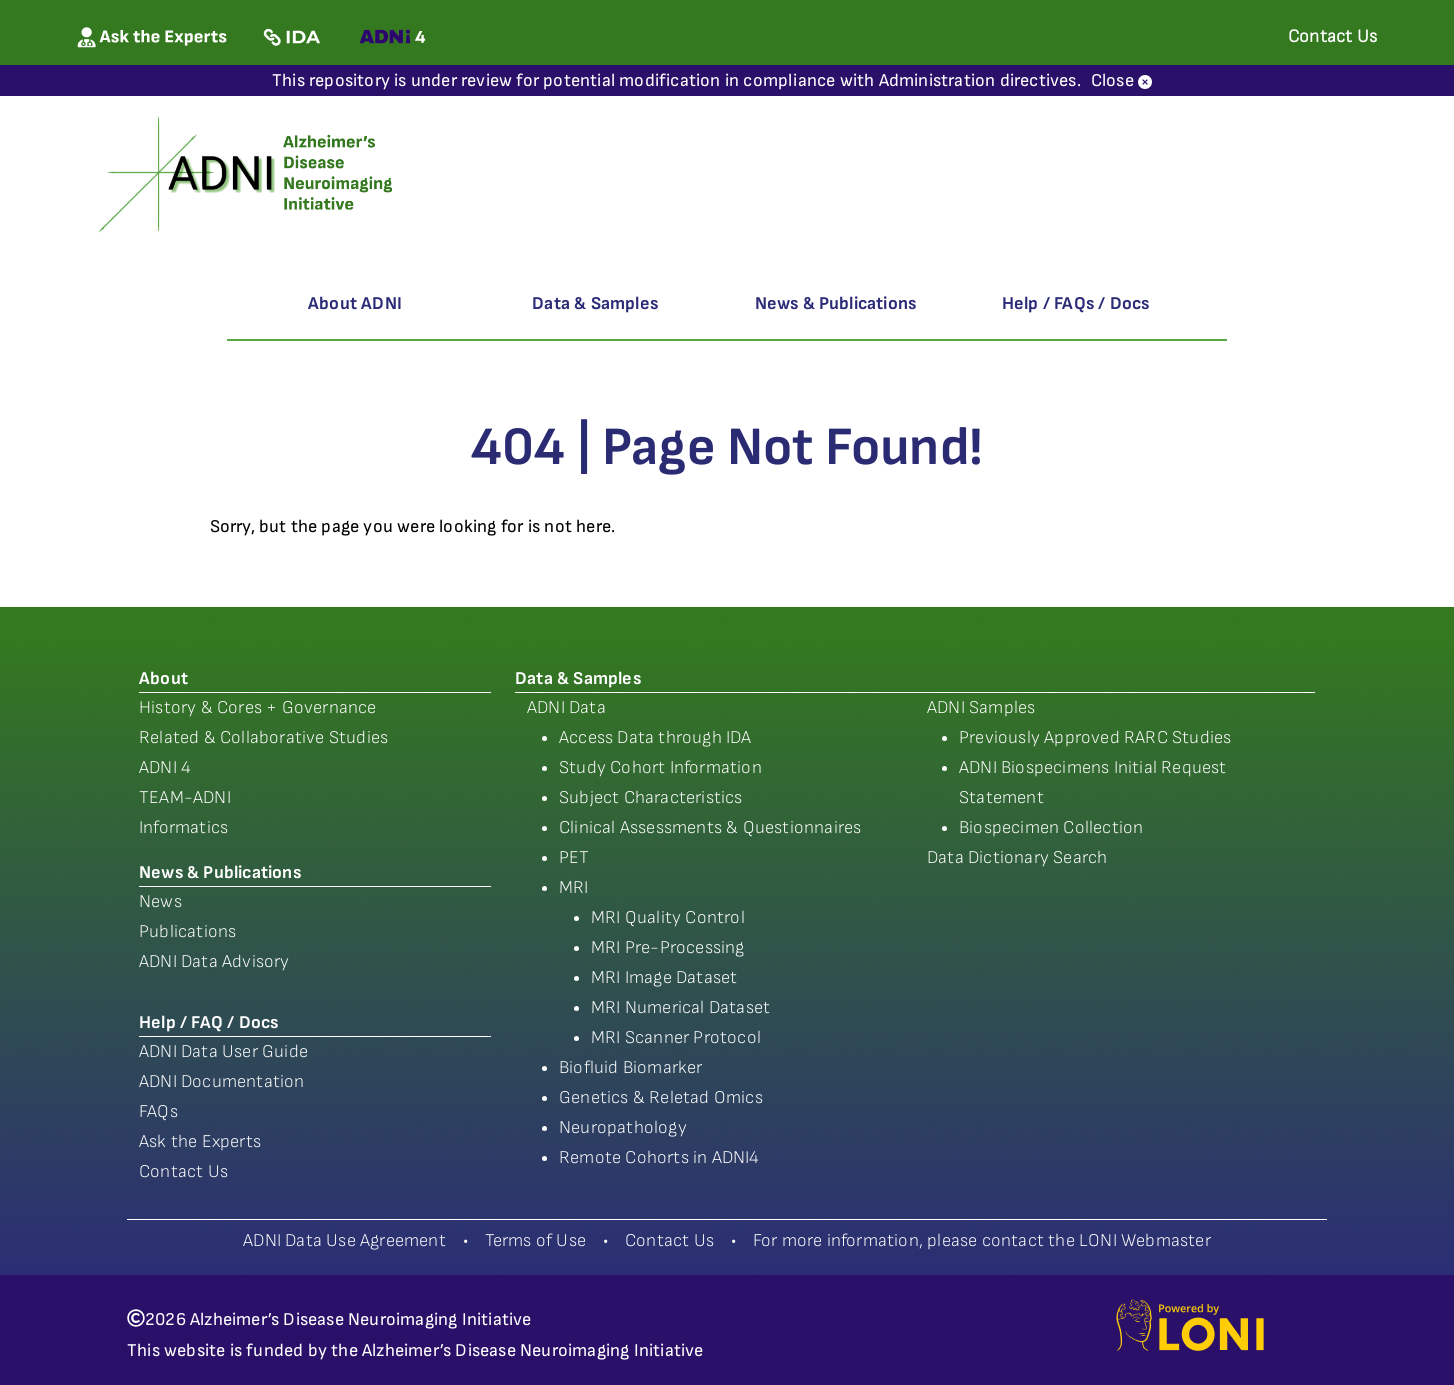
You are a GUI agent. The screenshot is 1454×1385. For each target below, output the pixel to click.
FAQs (158, 1111)
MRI (574, 887)
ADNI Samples (981, 707)
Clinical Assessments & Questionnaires (710, 827)
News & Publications (836, 303)
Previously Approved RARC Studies (1095, 737)
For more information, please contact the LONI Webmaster (982, 1240)
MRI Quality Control (668, 917)
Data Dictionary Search (1017, 857)
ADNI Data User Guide (223, 1051)
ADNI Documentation (222, 1081)
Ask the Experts (200, 1141)
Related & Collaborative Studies (263, 737)
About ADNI (355, 303)
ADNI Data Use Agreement (344, 1240)
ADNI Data (566, 707)
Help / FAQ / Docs (208, 1022)
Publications (187, 931)
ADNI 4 (165, 767)
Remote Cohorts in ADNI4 (659, 1157)
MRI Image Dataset (664, 977)
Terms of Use (535, 1240)
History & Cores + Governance (258, 707)
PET (574, 857)
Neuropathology (623, 1127)
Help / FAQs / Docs (1076, 303)
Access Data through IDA (655, 737)
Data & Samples (595, 303)
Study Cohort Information (660, 767)
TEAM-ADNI (185, 797)
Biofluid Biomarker (631, 1067)
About (163, 678)
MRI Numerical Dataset (680, 1007)
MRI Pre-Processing (668, 947)
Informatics (183, 827)
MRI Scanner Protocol (676, 1037)
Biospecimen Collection (1051, 827)
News (160, 901)
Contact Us (183, 1171)
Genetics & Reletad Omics (661, 1097)
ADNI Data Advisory (214, 961)
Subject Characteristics (651, 797)
